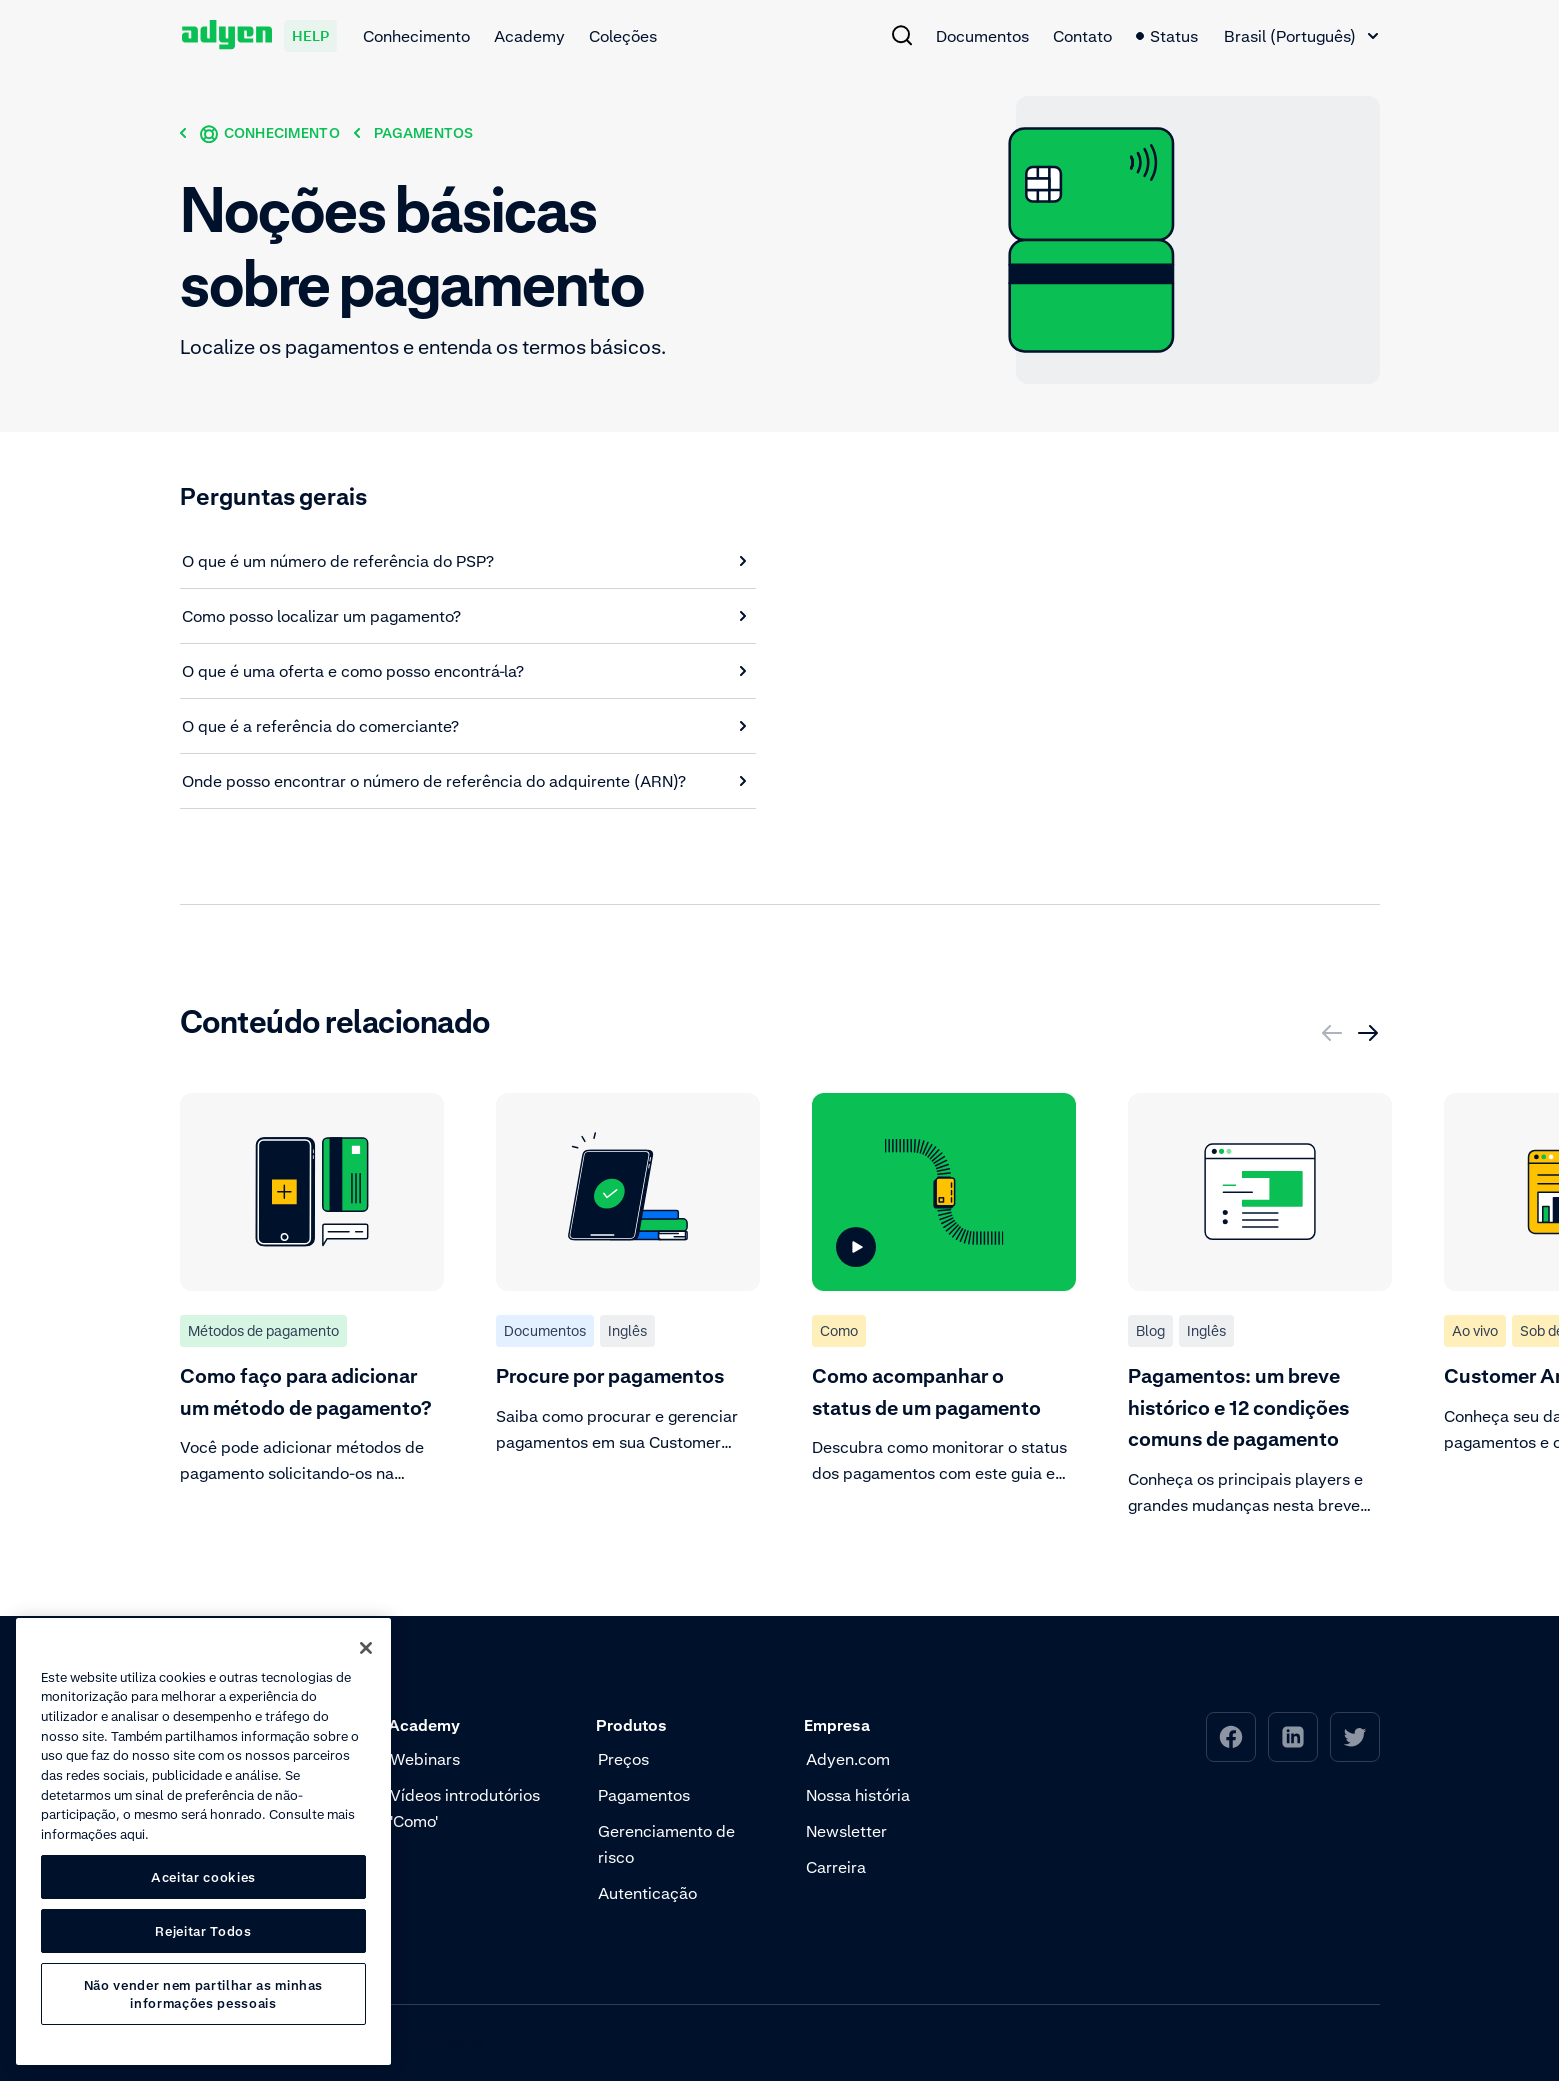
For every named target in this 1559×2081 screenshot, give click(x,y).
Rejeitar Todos (203, 1931)
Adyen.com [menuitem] (848, 1759)
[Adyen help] (259, 36)
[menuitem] (902, 35)
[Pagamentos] (424, 132)
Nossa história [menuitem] (858, 1795)
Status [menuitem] (1167, 36)
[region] (203, 1841)
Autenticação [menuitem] (647, 1893)
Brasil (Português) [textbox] (1290, 36)
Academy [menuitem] (529, 36)
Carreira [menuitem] (836, 1867)
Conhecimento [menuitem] (416, 36)
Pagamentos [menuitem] (644, 1795)
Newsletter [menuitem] (846, 1831)
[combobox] (1301, 36)
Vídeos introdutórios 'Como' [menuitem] (465, 1808)
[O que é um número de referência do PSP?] (465, 561)
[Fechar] (366, 1648)
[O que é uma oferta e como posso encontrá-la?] (465, 671)
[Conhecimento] (270, 132)
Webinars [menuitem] (425, 1759)
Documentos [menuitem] (982, 36)
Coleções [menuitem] (623, 36)
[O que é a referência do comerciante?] (465, 726)
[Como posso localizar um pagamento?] (465, 616)
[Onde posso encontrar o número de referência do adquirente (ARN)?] (465, 781)
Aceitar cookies (203, 1877)
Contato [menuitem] (1082, 36)
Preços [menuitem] (623, 1759)
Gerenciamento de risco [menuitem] (666, 1844)
